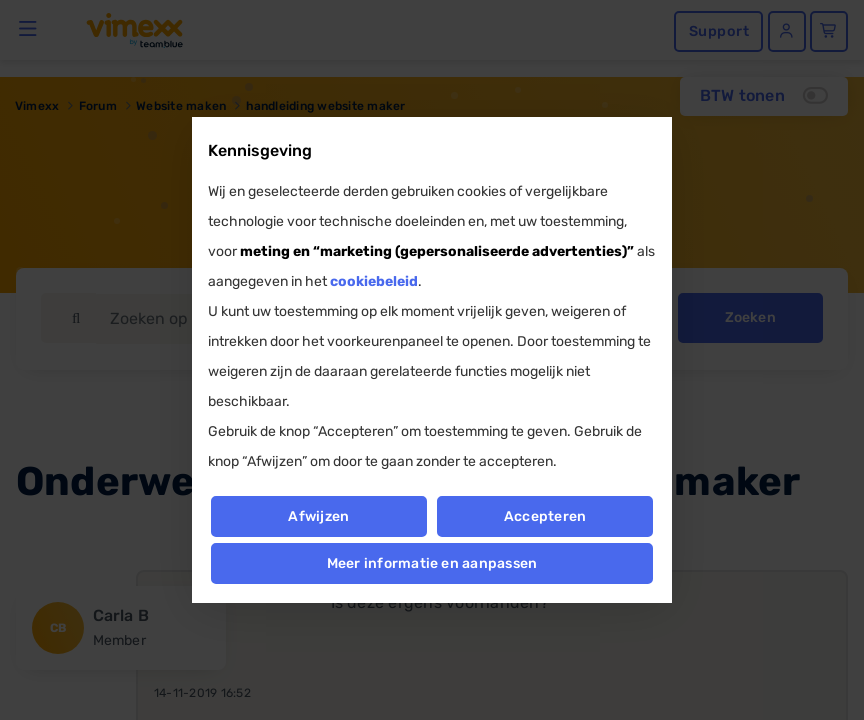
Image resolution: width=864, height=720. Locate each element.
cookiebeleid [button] (374, 281)
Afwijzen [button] (318, 516)
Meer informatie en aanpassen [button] (432, 563)
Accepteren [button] (545, 516)
